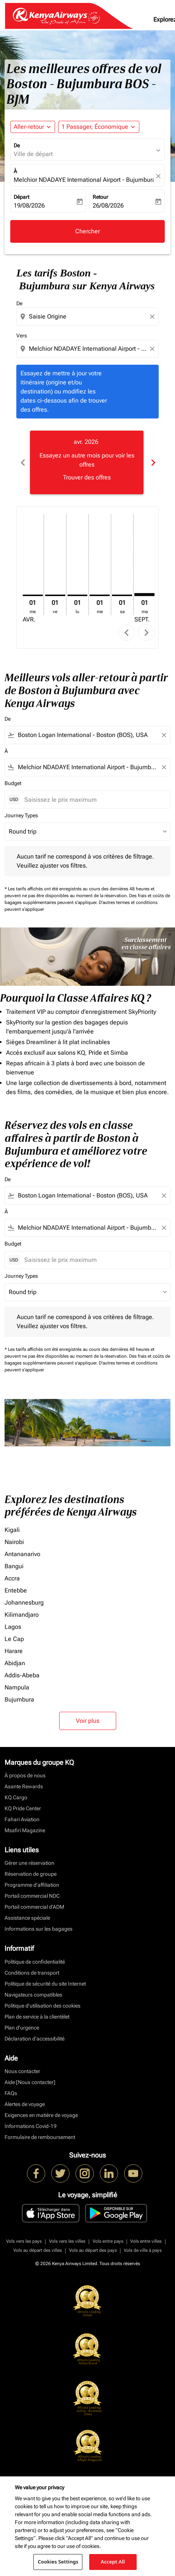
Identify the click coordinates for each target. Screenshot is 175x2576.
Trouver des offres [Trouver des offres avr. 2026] (87, 477)
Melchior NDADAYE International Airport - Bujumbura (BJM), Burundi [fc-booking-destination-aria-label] (84, 179)
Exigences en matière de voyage (41, 2115)
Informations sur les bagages (39, 1929)
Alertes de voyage (25, 2104)
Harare (14, 1651)
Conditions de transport (32, 1973)
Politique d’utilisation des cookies (42, 2006)
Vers (21, 336)
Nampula (17, 1687)
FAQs (11, 2093)
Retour (100, 197)
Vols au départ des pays (93, 2250)
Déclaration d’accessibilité (35, 2039)
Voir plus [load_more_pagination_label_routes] (87, 1720)
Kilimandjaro (22, 1614)
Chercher (87, 231)
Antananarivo (22, 1554)
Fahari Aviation (22, 1819)
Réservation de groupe (31, 1874)
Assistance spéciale (27, 1918)
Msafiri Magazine (25, 1830)
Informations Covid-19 (31, 2126)
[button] (98, 127)
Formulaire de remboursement (40, 2137)
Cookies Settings (58, 2561)
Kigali (12, 1529)
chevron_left (126, 632)
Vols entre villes (146, 2241)
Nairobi (14, 1542)
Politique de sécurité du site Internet (45, 1984)
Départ (21, 197)
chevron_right (146, 632)
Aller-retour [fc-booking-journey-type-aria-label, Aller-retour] (29, 126)
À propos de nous (25, 1775)
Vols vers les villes (67, 2241)
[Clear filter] (163, 735)
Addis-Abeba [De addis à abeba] (22, 1675)
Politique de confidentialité (35, 1962)
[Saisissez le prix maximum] (93, 799)
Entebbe (16, 1590)
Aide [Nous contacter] (30, 2082)
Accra (12, 1578)
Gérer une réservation (29, 1863)
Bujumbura (19, 1699)
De (17, 145)
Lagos (13, 1626)
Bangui (14, 1566)
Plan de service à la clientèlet (37, 2017)
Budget (13, 783)
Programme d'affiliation (32, 1885)
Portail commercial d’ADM (34, 1907)
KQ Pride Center (23, 1808)
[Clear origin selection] (153, 316)
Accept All (113, 2561)
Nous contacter (22, 2071)
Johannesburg (24, 1602)
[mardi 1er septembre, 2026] (144, 594)
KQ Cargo (16, 1797)
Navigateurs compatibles (33, 1995)
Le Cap (14, 1638)
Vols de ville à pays (143, 2250)
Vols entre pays (108, 2241)
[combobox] (88, 316)
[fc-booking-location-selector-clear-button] (159, 175)
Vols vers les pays (24, 2241)
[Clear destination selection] (153, 349)
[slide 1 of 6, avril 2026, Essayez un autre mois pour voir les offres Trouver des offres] (86, 462)
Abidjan (15, 1663)
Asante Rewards (24, 1786)
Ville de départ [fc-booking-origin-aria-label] (33, 154)
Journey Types (21, 815)
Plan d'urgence (22, 2028)
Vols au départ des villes (37, 2250)
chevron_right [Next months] (153, 462)
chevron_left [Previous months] (22, 462)
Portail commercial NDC (32, 1896)
